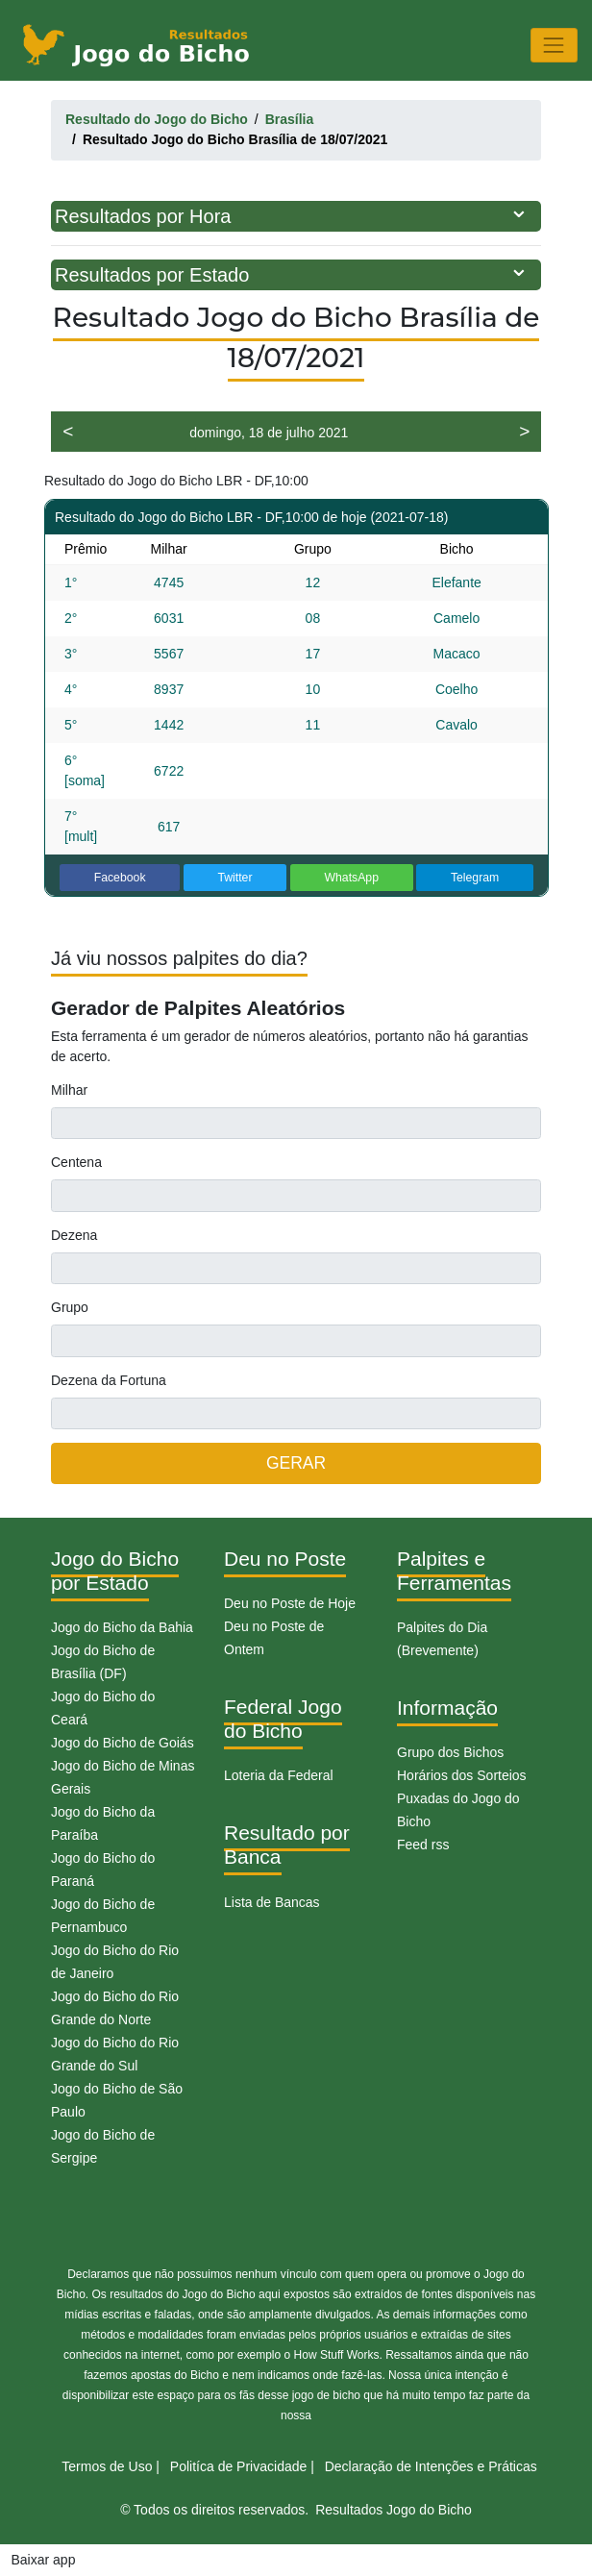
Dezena (74, 1235)
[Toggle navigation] (554, 45)
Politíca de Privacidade (238, 2466)
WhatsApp (351, 877)
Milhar (69, 1090)
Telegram (475, 877)
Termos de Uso (107, 2466)
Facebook (120, 877)
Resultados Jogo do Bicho (393, 2509)
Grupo (69, 1307)
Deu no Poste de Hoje (290, 1603)
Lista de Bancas (272, 1902)
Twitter (234, 877)
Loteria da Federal (278, 1775)
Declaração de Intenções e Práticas (431, 2466)
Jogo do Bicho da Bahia (122, 1627)
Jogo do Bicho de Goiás (122, 1742)
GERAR (296, 1463)
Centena (76, 1162)
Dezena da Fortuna (108, 1380)
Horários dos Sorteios (462, 1775)
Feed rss (423, 1844)
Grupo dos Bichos (450, 1752)
